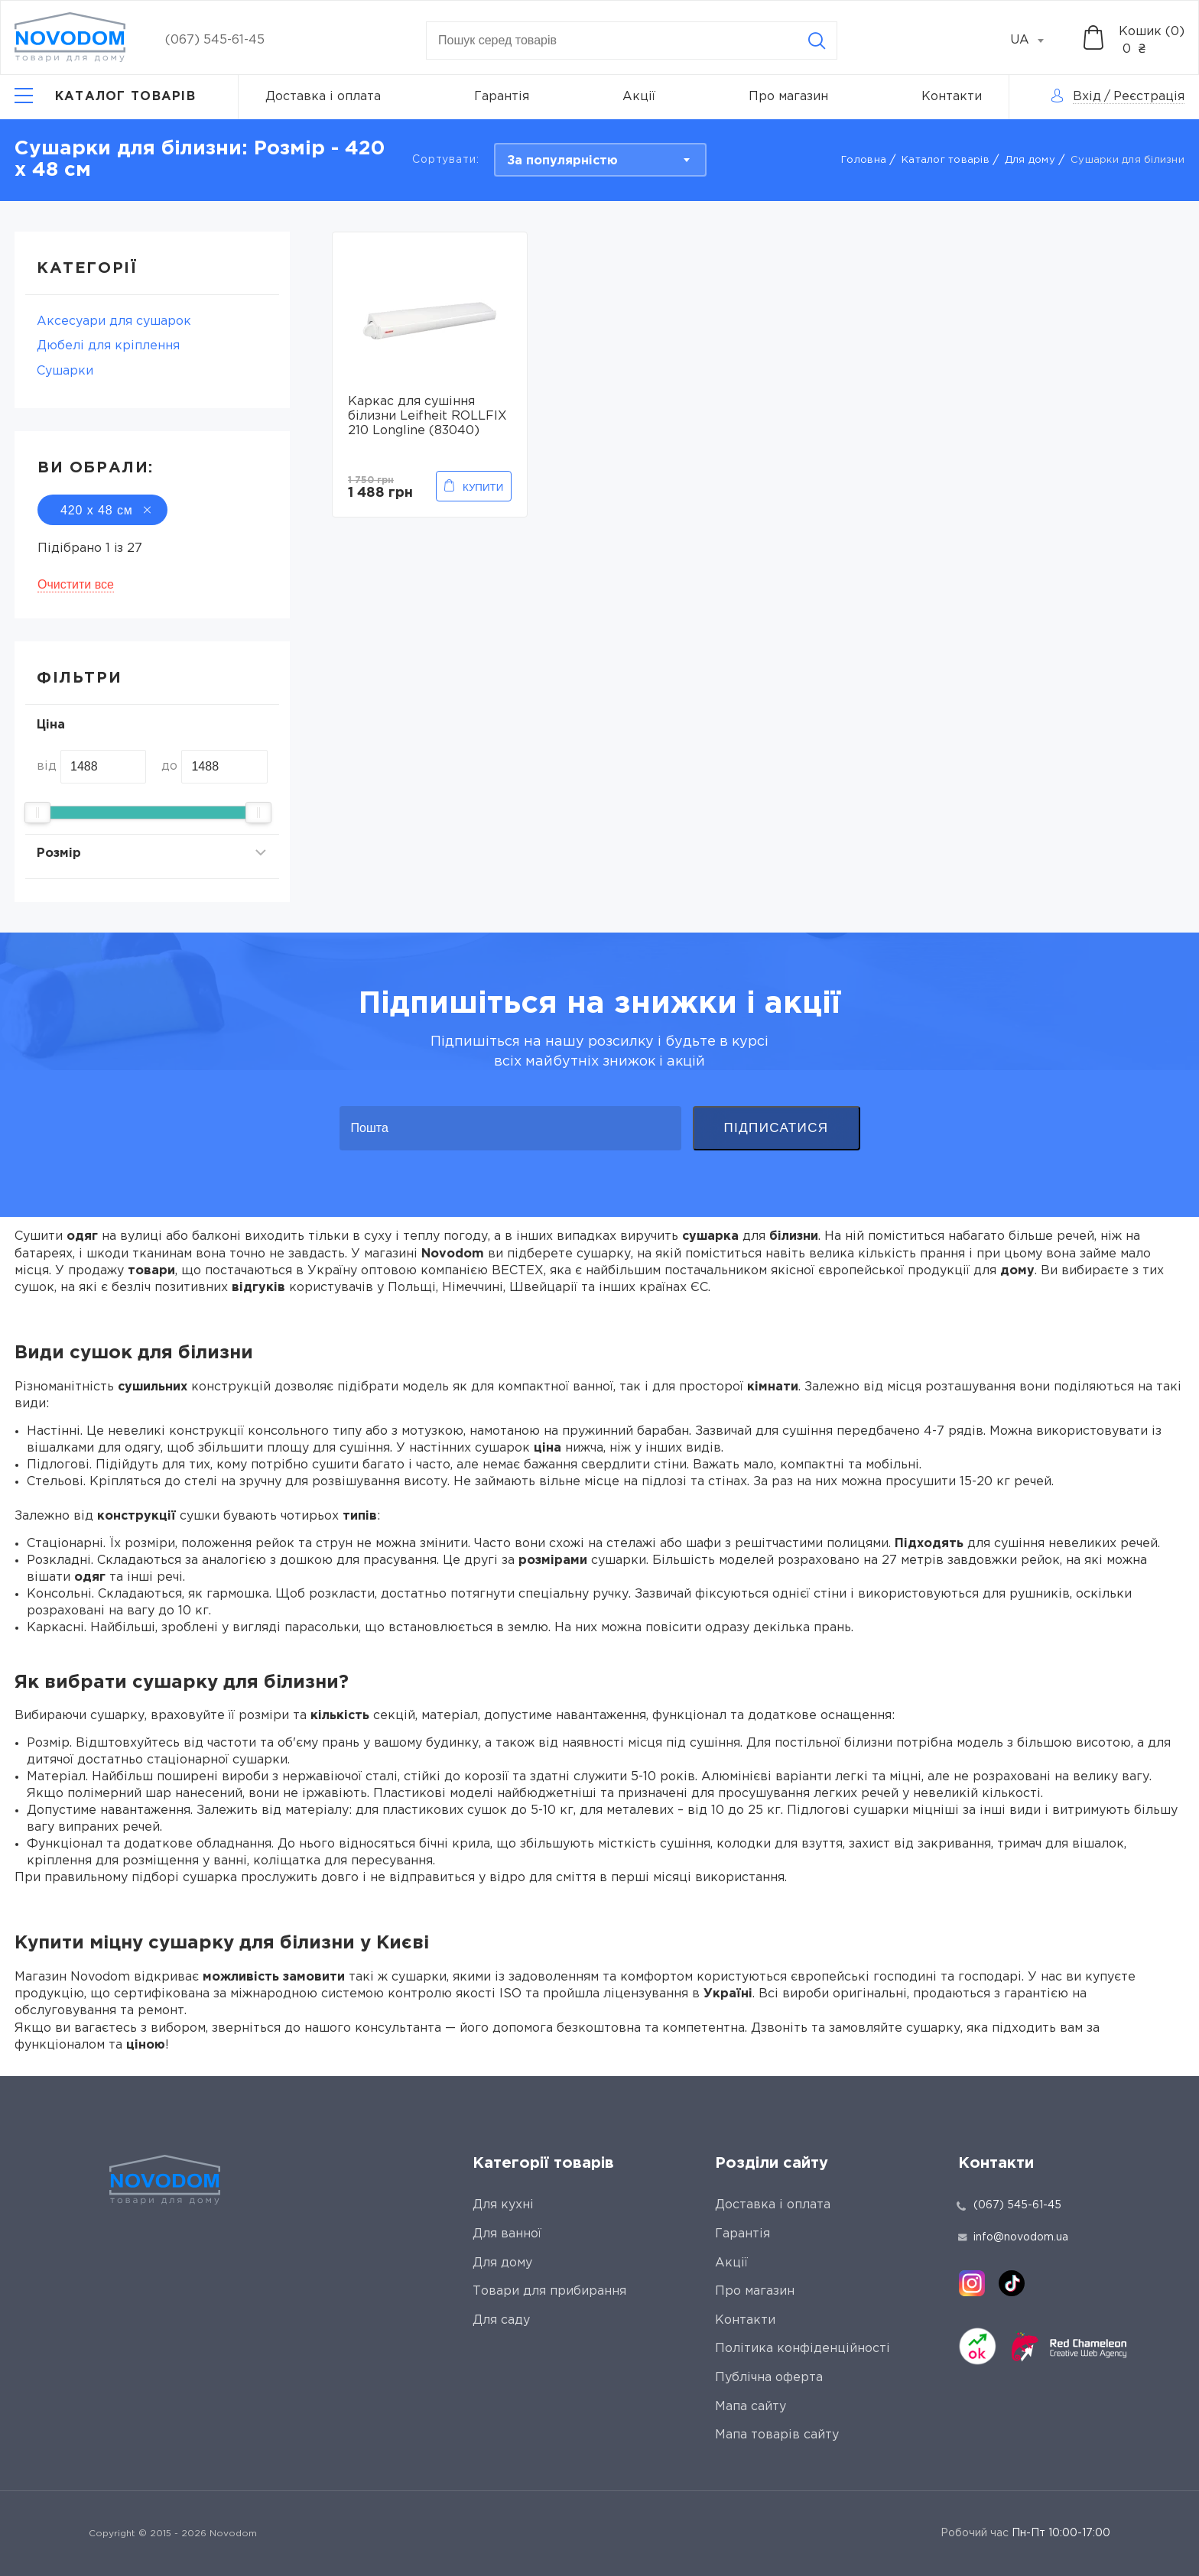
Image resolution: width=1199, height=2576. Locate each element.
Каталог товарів (945, 160)
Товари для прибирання (549, 2291)
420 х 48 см (102, 510)
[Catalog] (105, 97)
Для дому (1030, 160)
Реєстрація (1148, 96)
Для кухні (503, 2205)
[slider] (37, 812)
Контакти (951, 96)
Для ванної (507, 2234)
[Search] (816, 40)
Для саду (501, 2320)
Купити (483, 487)
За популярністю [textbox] (562, 161)
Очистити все (75, 584)
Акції (638, 96)
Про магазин (788, 96)
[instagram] (972, 2283)
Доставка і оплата (323, 96)
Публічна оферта (769, 2377)
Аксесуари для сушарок (114, 321)
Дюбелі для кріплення (108, 346)
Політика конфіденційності (802, 2348)
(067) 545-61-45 (215, 40)
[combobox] (1035, 40)
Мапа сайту (750, 2406)
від (47, 766)
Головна (863, 160)
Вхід (1087, 96)
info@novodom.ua (1013, 2237)
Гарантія (501, 96)
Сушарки (65, 371)
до (169, 766)
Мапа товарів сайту (777, 2435)
